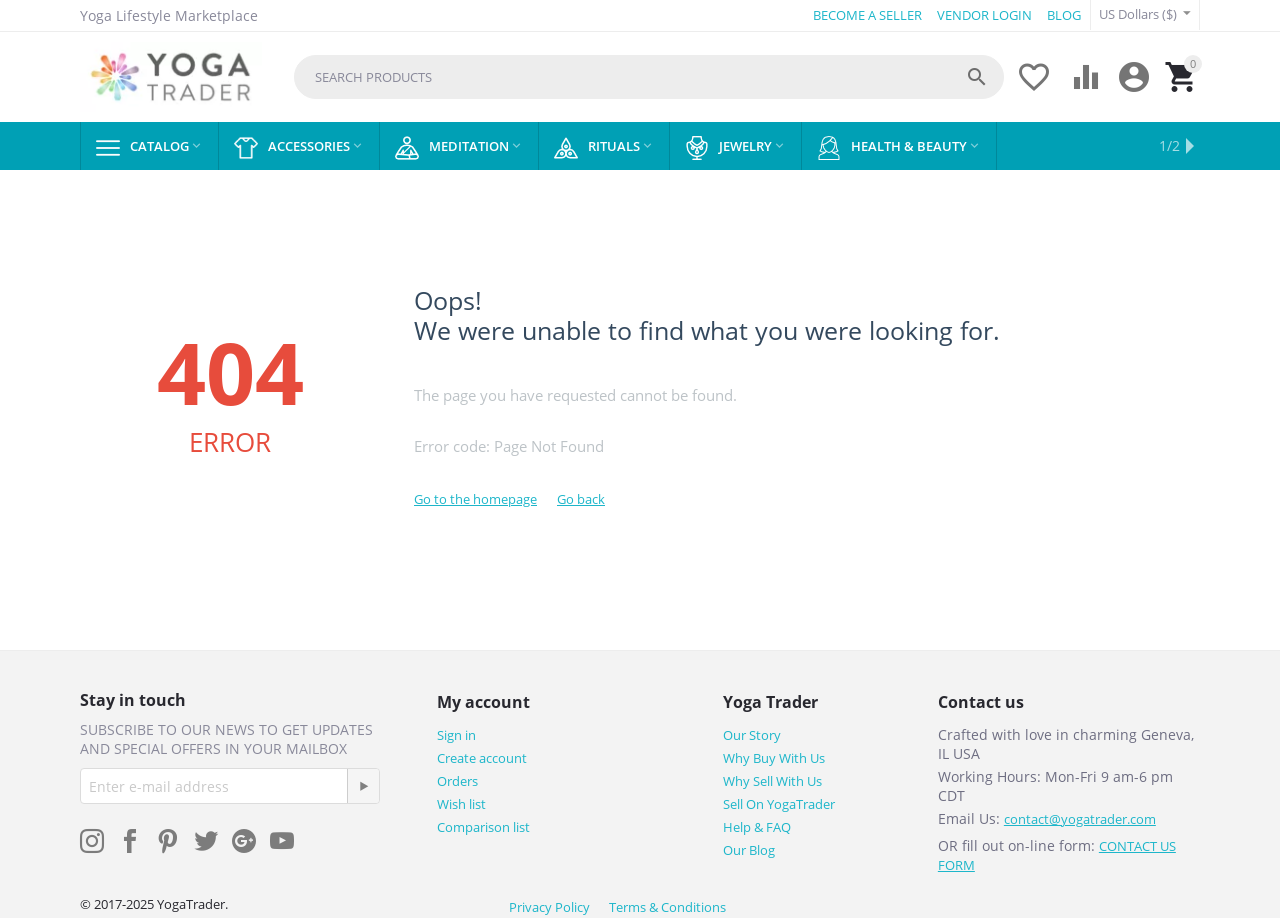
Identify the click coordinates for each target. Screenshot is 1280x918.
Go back (581, 499)
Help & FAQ (757, 827)
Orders (457, 781)
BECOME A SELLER (867, 15)
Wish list (461, 804)
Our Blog (749, 850)
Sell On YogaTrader (779, 804)
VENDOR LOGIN (984, 15)
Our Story (752, 735)
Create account (482, 758)
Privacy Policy (549, 907)
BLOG (1064, 15)
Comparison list (483, 827)
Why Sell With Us (772, 781)
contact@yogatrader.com (1080, 819)
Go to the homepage (475, 499)
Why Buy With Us (774, 758)
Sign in (456, 735)
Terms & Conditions (667, 907)
